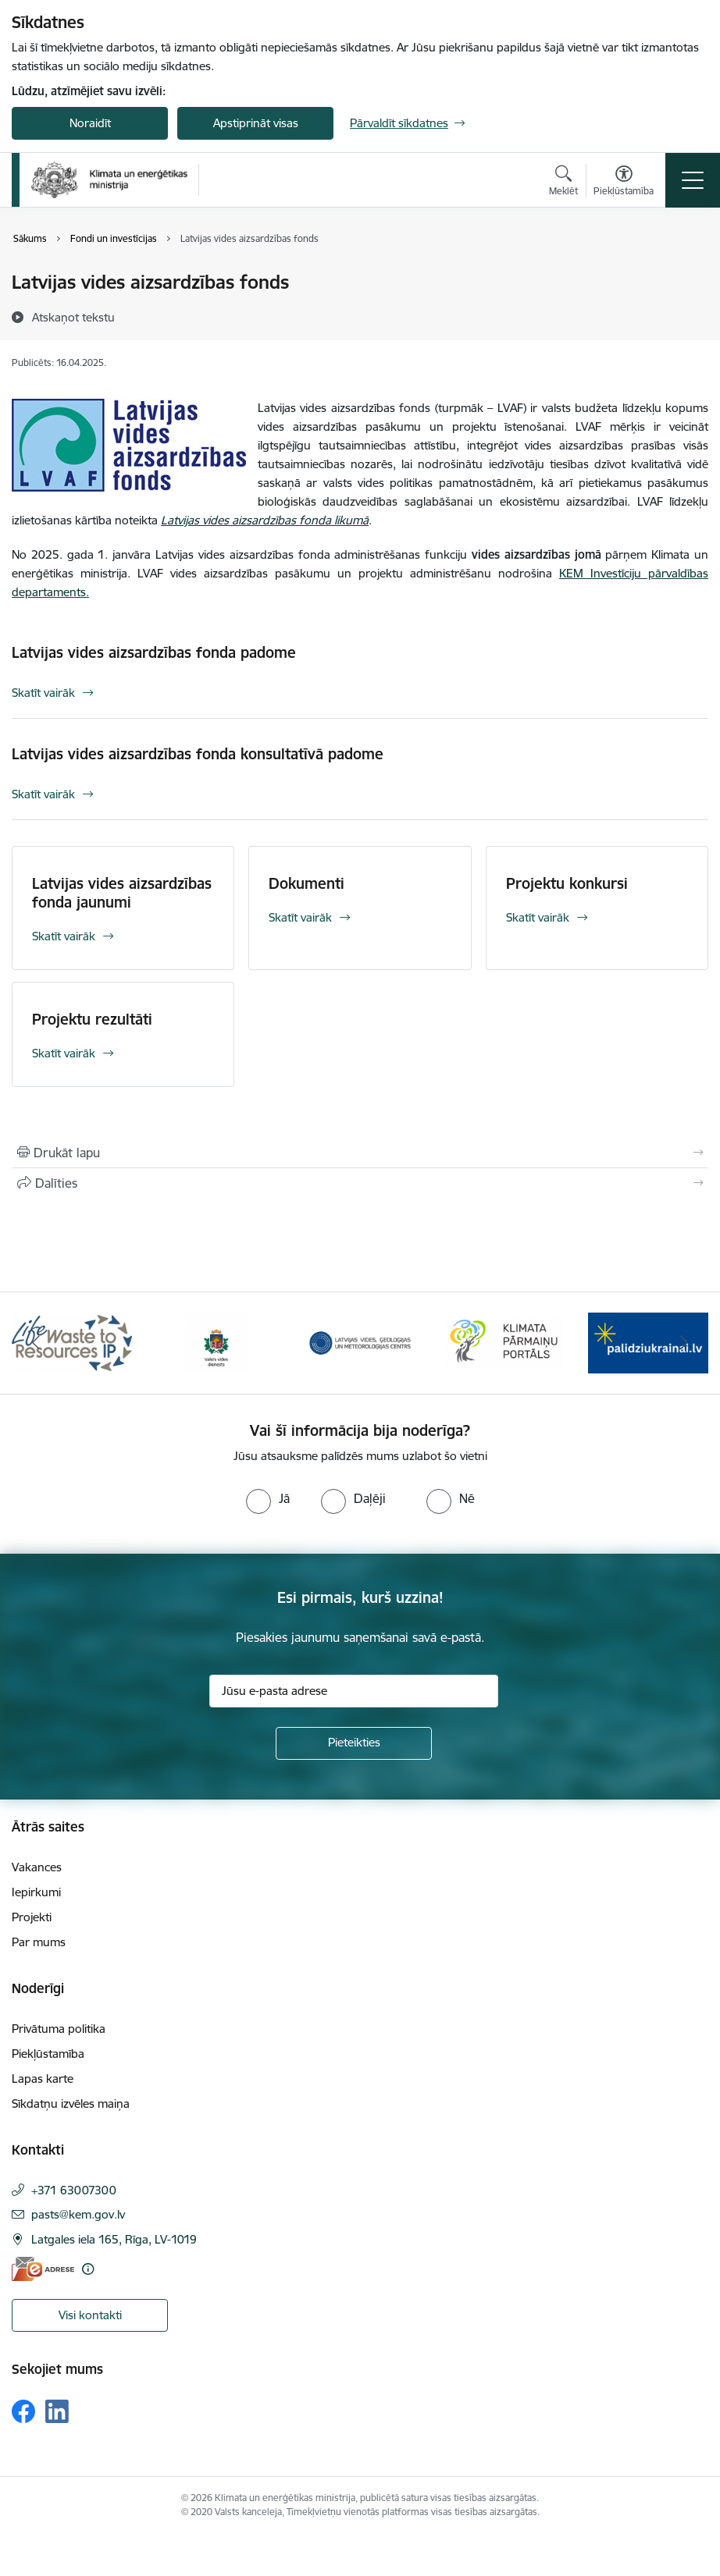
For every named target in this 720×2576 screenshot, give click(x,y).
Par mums (39, 1942)
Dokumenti (306, 883)
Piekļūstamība (48, 2053)
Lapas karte (42, 2078)
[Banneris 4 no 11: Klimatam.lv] (504, 1341)
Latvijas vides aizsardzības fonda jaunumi (122, 892)
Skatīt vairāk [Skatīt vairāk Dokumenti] (300, 917)
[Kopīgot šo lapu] (360, 1183)
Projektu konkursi (567, 883)
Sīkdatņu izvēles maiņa (71, 2103)
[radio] (268, 1498)
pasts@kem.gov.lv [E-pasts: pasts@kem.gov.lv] (78, 2214)
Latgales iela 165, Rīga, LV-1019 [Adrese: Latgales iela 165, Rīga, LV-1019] (114, 2239)
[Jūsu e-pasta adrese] (353, 1691)
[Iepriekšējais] (36, 1343)
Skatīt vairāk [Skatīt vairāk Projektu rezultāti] (63, 1053)
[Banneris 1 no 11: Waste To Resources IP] (72, 1341)
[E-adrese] (43, 2269)
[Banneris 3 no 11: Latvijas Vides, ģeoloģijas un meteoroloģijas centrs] (360, 1341)
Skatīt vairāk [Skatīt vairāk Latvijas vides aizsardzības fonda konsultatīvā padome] (43, 794)
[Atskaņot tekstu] (73, 316)
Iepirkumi (36, 1892)
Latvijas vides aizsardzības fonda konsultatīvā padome (197, 753)
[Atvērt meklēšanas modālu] (563, 182)
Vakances (37, 1867)
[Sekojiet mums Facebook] (23, 2411)
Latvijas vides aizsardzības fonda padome (154, 652)
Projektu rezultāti (92, 1019)
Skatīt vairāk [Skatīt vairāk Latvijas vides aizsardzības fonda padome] (43, 692)
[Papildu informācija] (88, 2269)
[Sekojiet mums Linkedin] (57, 2411)
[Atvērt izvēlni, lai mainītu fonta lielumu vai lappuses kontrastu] (623, 182)
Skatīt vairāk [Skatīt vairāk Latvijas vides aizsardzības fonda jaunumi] (63, 936)
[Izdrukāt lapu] (360, 1152)
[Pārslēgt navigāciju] (692, 180)
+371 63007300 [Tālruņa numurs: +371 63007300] (73, 2190)
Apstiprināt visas (255, 122)
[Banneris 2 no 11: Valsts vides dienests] (216, 1341)
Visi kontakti (90, 2315)
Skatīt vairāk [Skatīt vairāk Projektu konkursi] (537, 917)
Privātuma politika (58, 2028)
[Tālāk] (684, 1343)
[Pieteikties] (354, 1743)
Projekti (32, 1917)
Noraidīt (90, 122)
